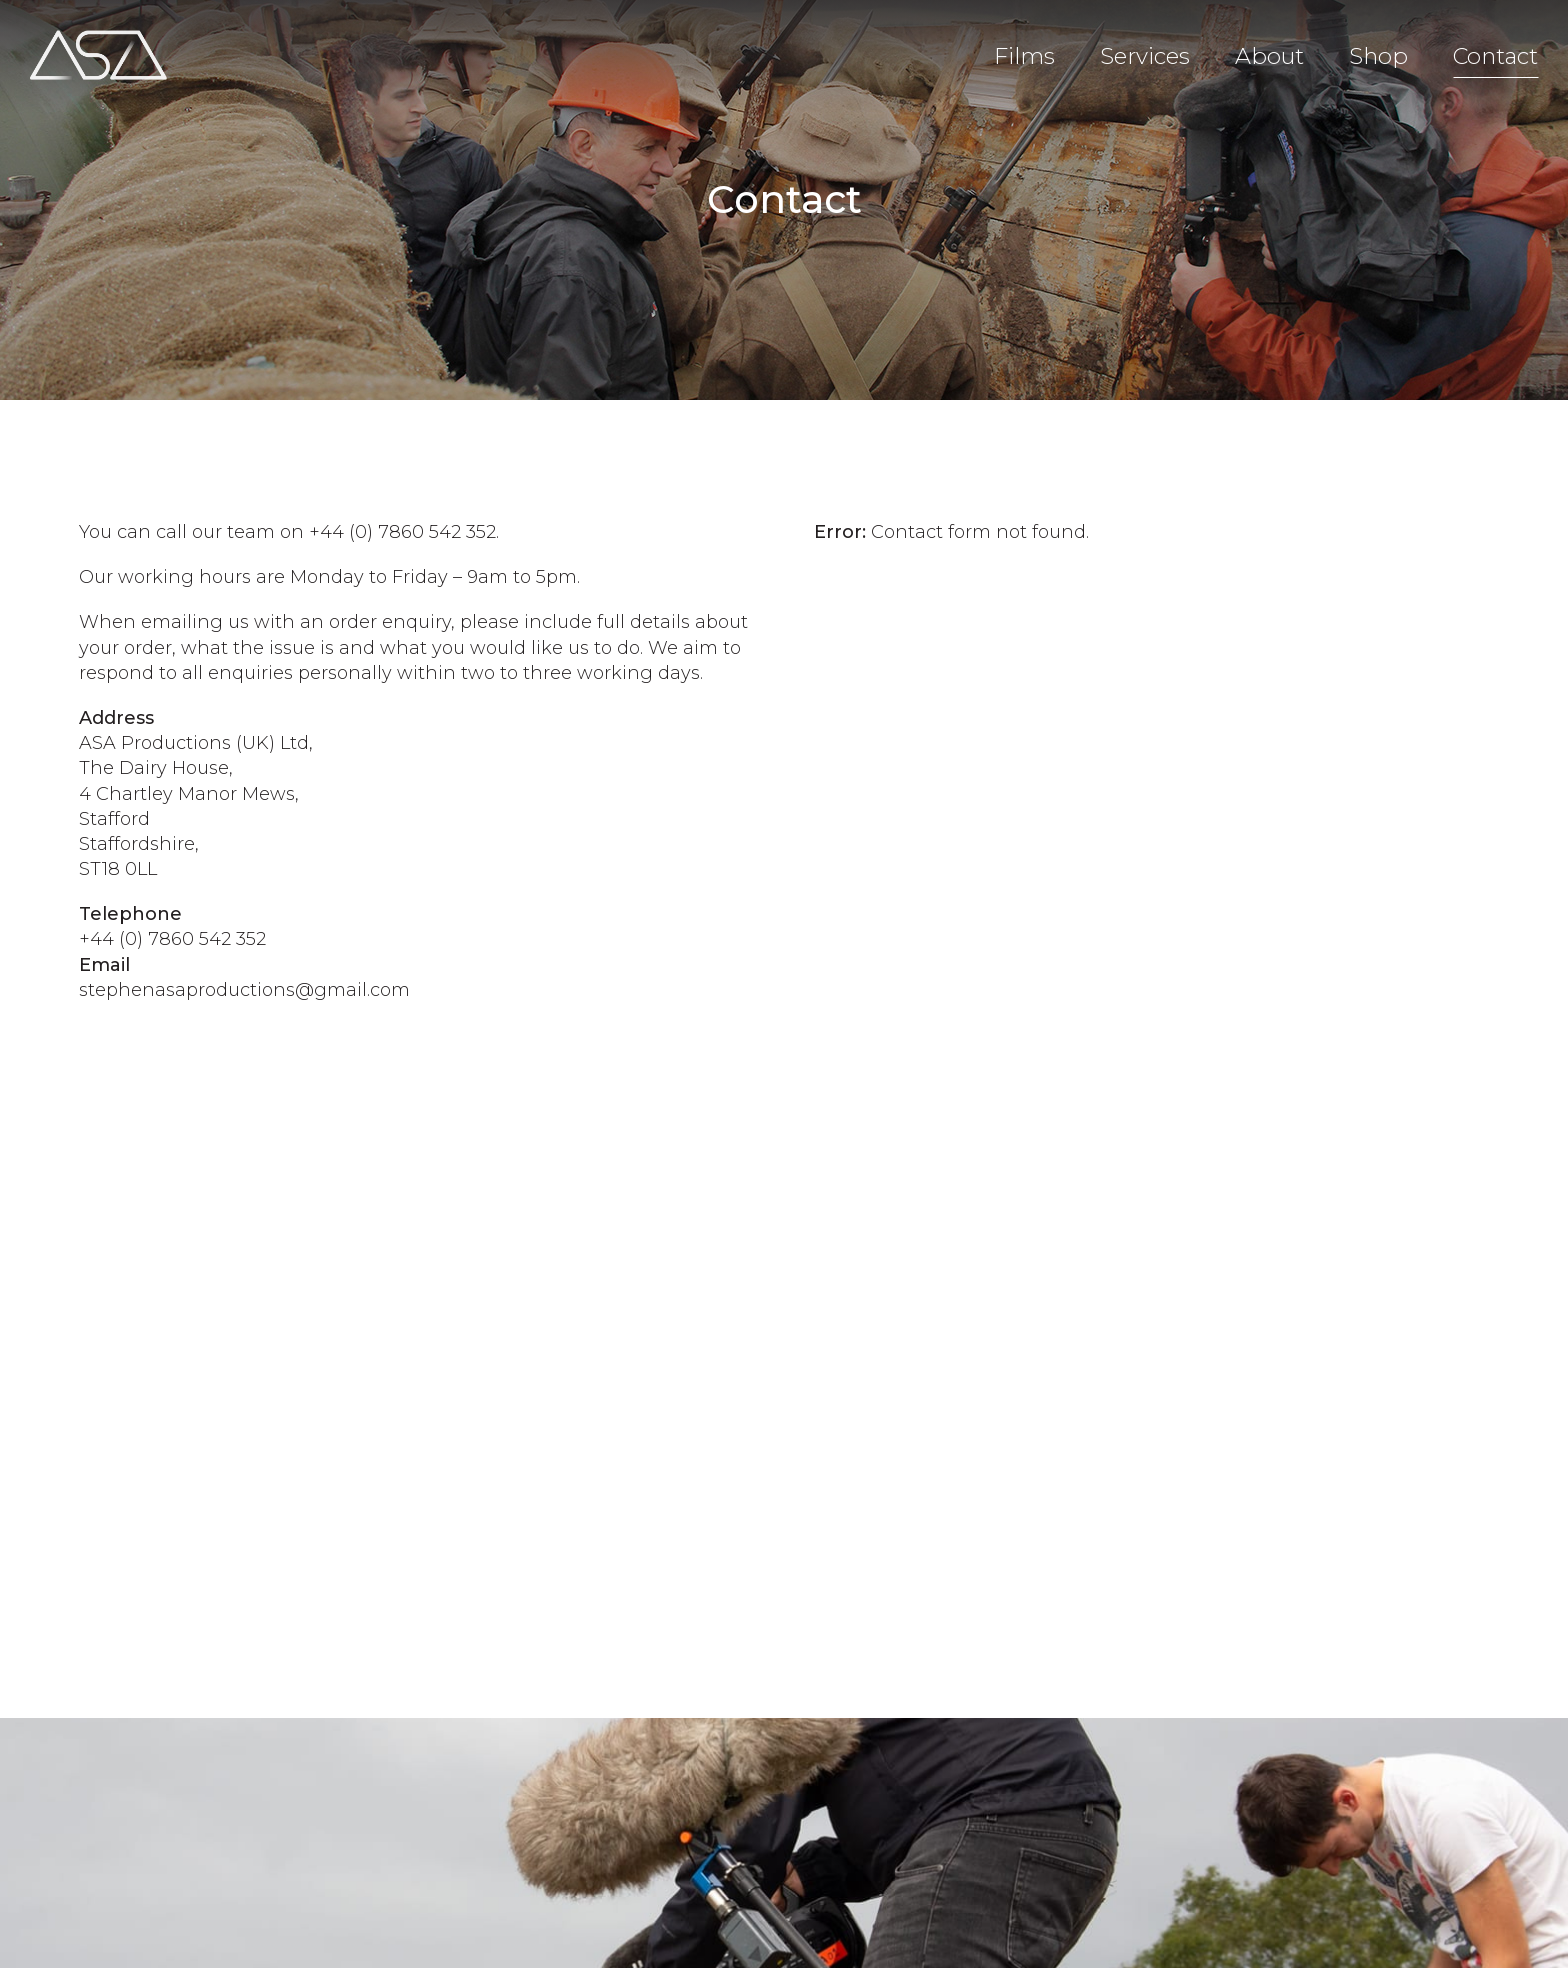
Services (1145, 56)
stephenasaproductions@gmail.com (244, 990)
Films (1024, 56)
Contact (1495, 56)
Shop (1378, 56)
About (1269, 56)
